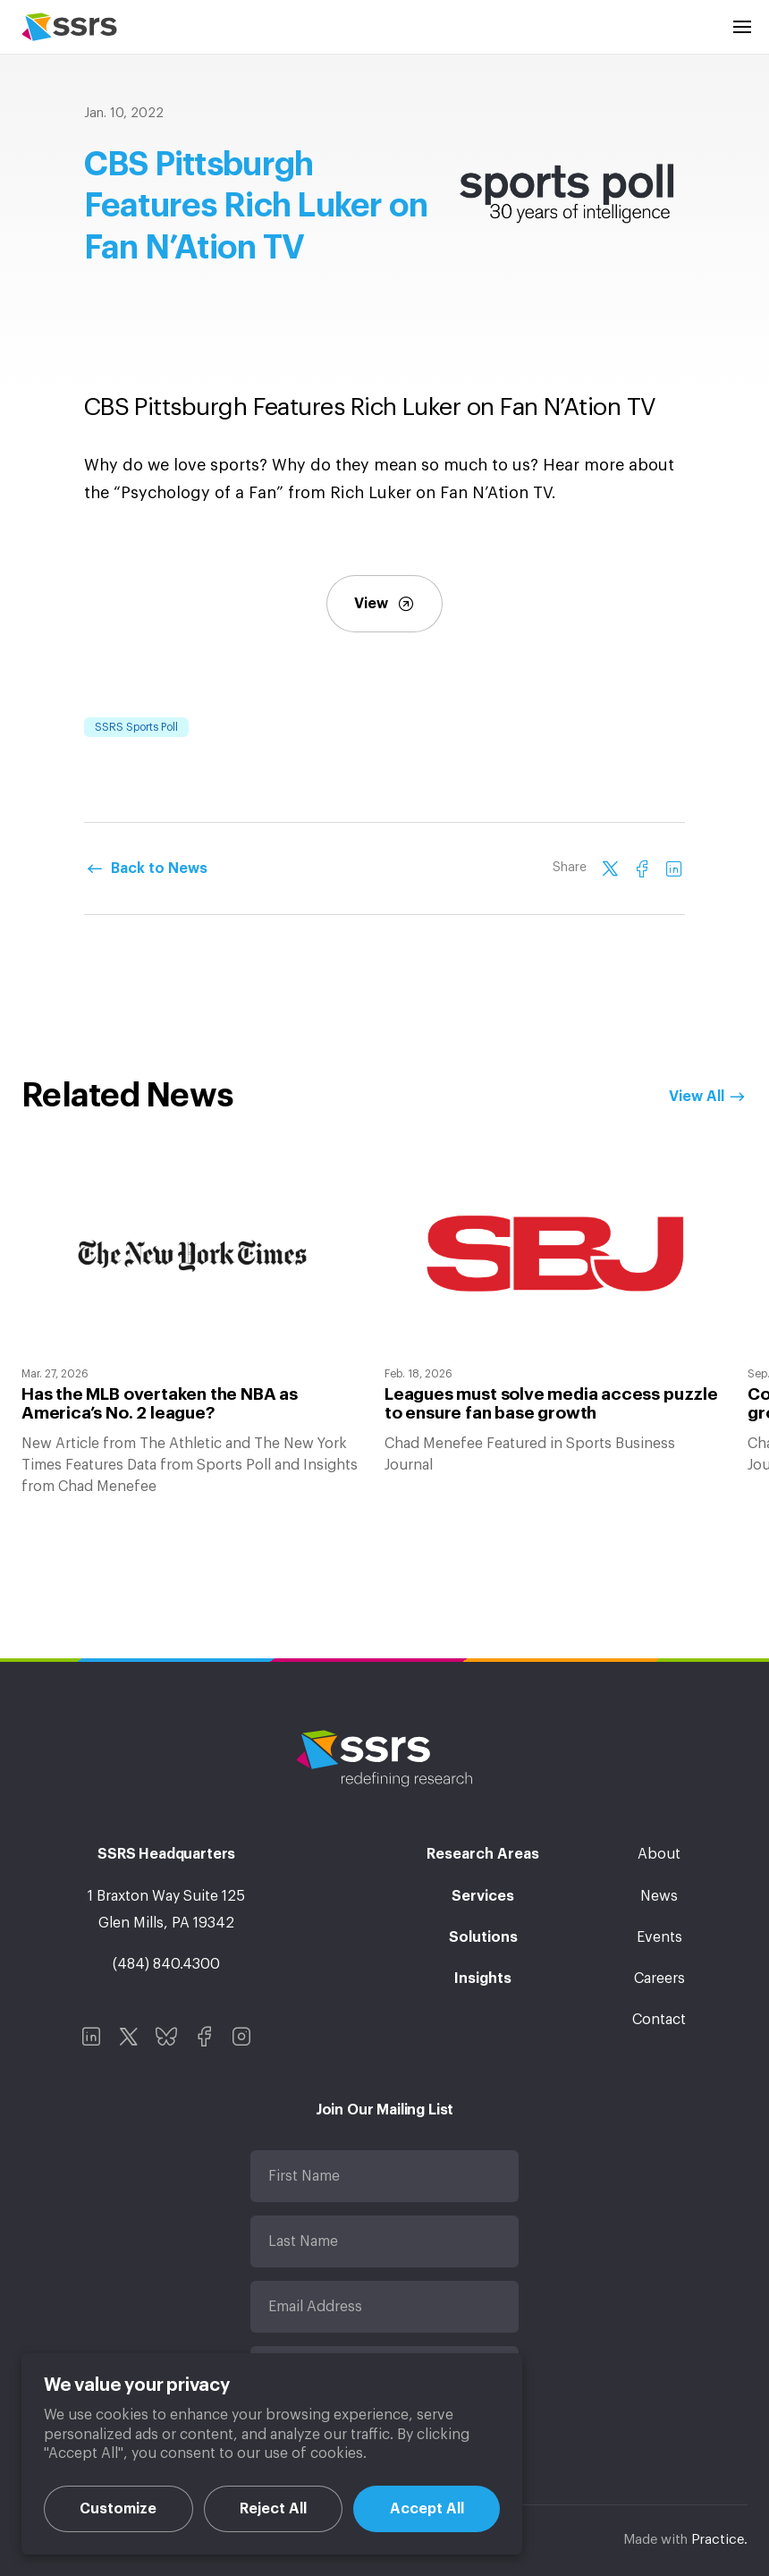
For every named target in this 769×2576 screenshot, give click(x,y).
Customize (118, 2509)
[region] (271, 2454)
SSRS (69, 27)
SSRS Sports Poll (136, 727)
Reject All (273, 2509)
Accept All (427, 2509)
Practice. (719, 2539)
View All (696, 1096)
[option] (192, 1327)
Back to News (159, 868)
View (384, 604)
